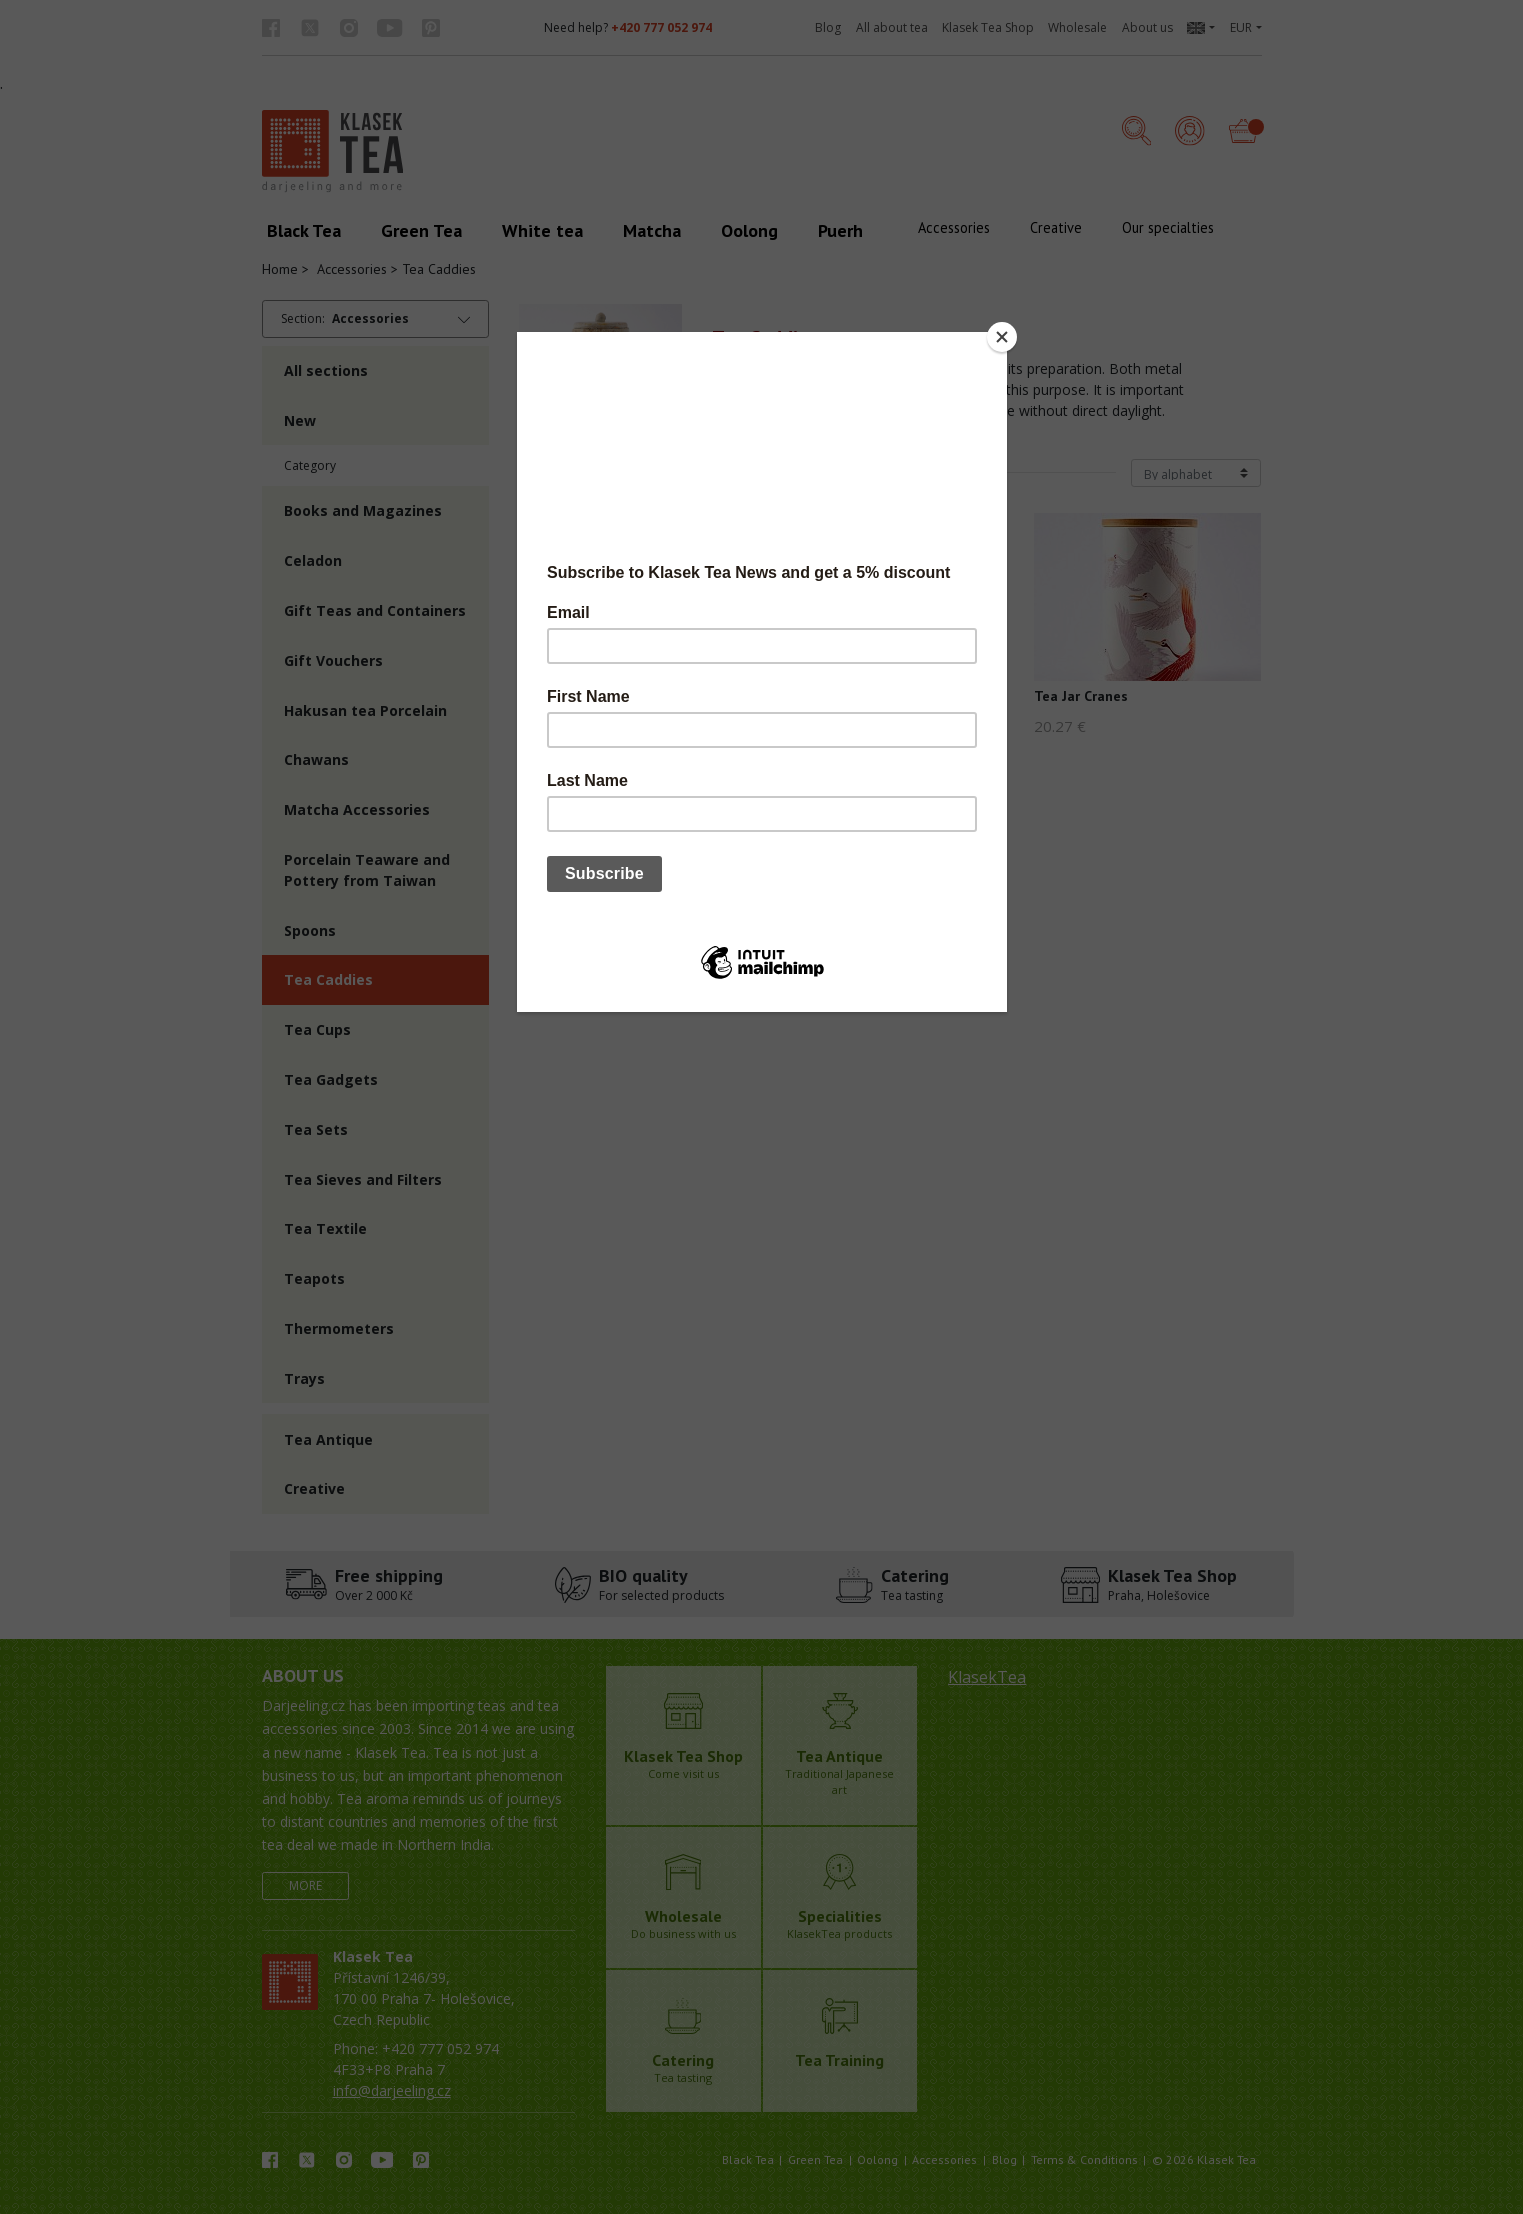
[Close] (1002, 337)
